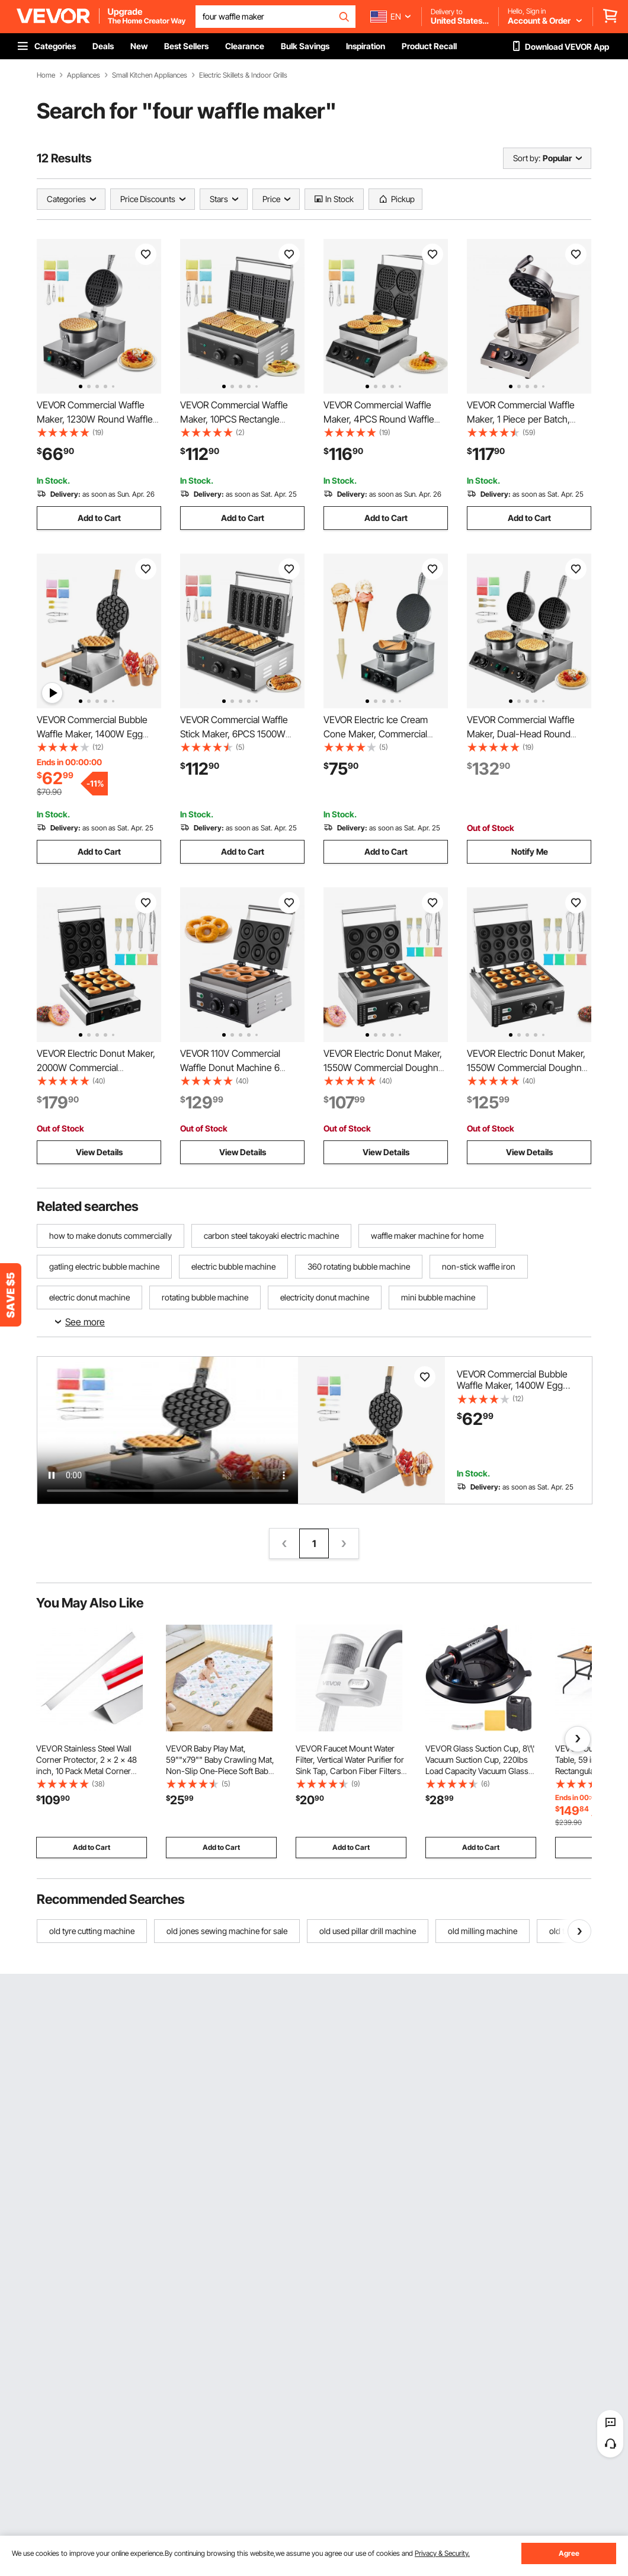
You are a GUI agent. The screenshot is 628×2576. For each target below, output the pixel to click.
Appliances (83, 75)
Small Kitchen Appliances (149, 75)
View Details (99, 1152)
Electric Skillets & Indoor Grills (243, 75)
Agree (569, 2553)
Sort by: (526, 158)
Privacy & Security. (442, 2553)
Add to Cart (99, 518)
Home (46, 75)
